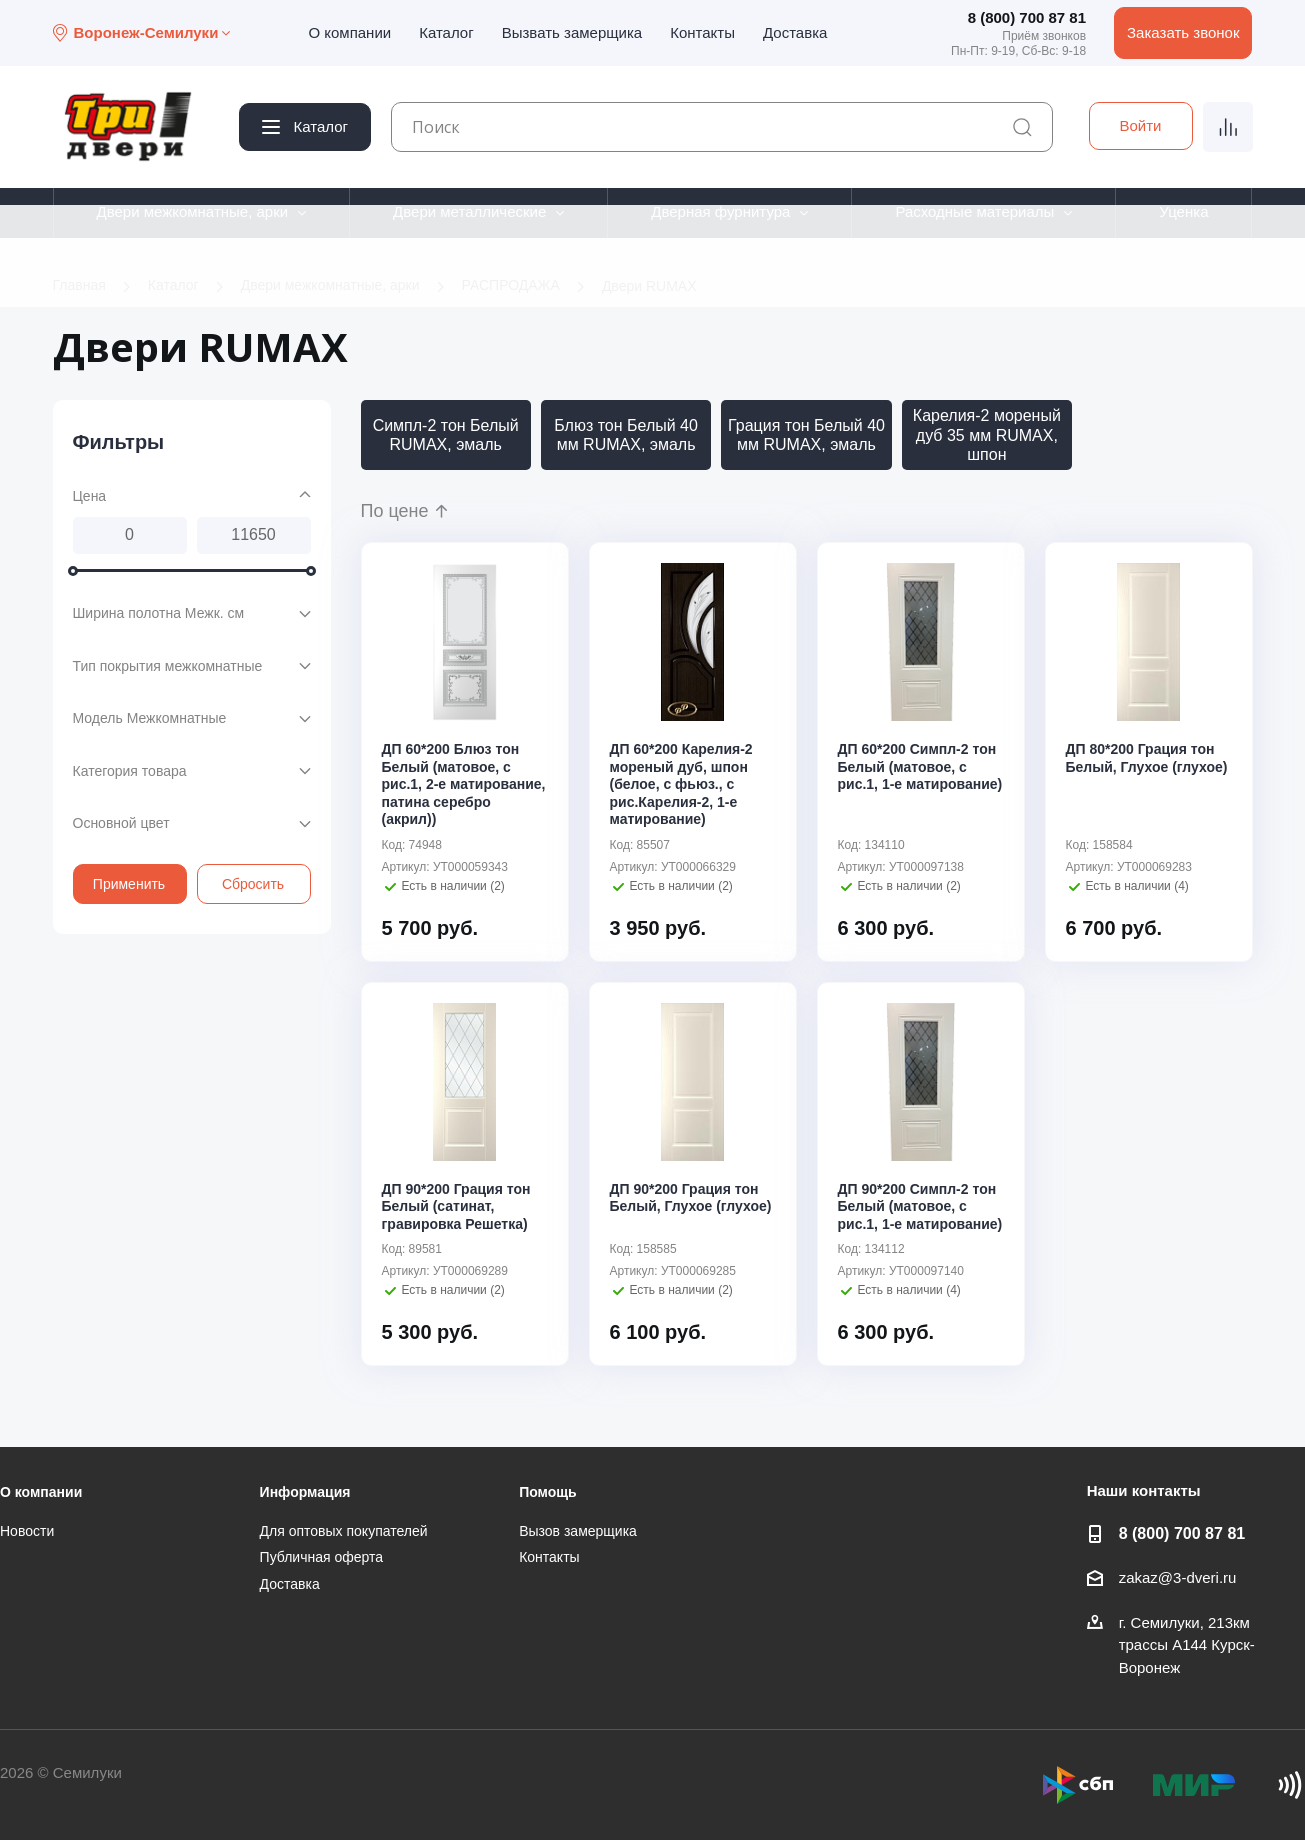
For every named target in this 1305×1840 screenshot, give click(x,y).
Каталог (446, 32)
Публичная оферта (322, 1557)
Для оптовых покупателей (344, 1531)
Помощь (548, 1492)
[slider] (73, 570)
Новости (27, 1531)
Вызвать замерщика (572, 32)
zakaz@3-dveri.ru (1178, 1577)
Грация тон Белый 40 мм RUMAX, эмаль (806, 435)
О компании (349, 32)
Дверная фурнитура (720, 211)
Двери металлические (469, 211)
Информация (305, 1492)
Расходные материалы (974, 211)
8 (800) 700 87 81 (1027, 17)
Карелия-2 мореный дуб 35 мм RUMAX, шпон (987, 434)
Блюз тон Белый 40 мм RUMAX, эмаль (626, 435)
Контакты (702, 32)
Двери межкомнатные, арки (192, 211)
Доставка (795, 32)
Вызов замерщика (578, 1531)
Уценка (1183, 211)
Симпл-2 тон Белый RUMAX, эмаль (446, 435)
